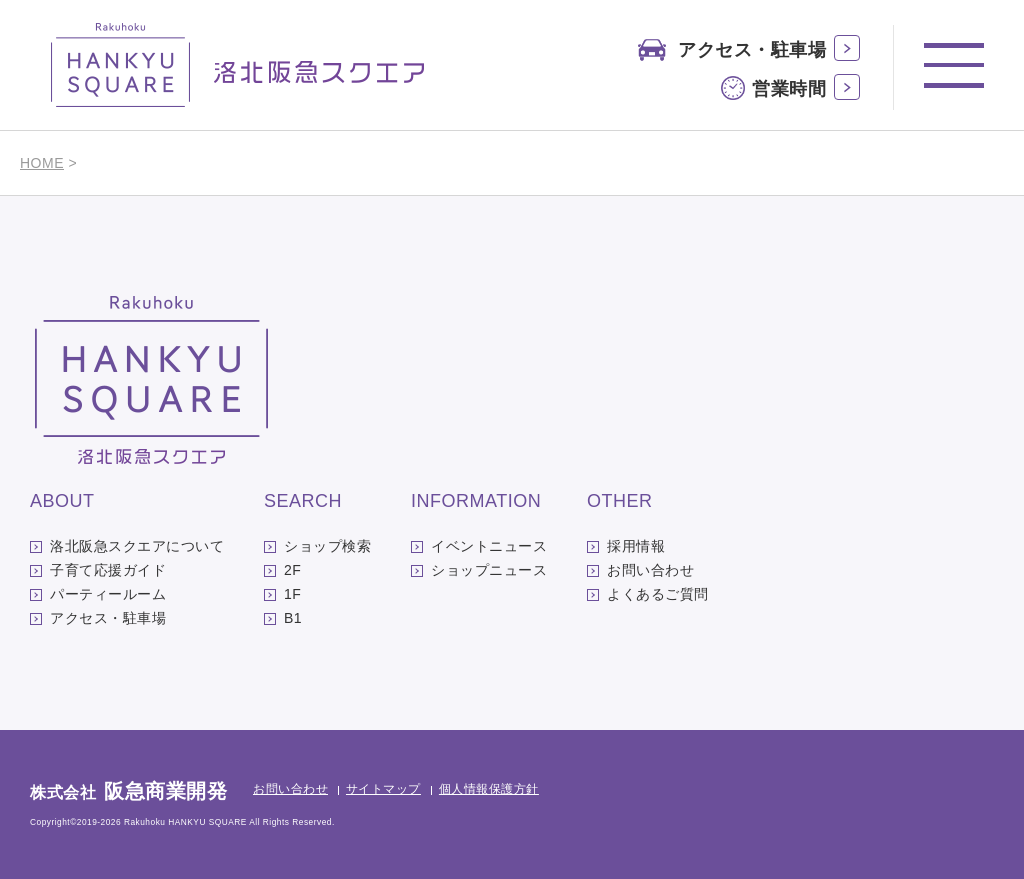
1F (292, 594)
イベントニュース (489, 546)
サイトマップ (383, 789)
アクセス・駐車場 (752, 50)
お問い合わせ (650, 570)
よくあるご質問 (658, 594)
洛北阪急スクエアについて (137, 546)
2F (292, 570)
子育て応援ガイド (108, 570)
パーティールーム (108, 594)
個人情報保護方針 (489, 789)
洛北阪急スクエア (238, 65)
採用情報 (636, 546)
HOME (42, 163)
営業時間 (789, 89)
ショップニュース (489, 570)
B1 (293, 618)
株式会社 (128, 792)
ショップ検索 (327, 546)
